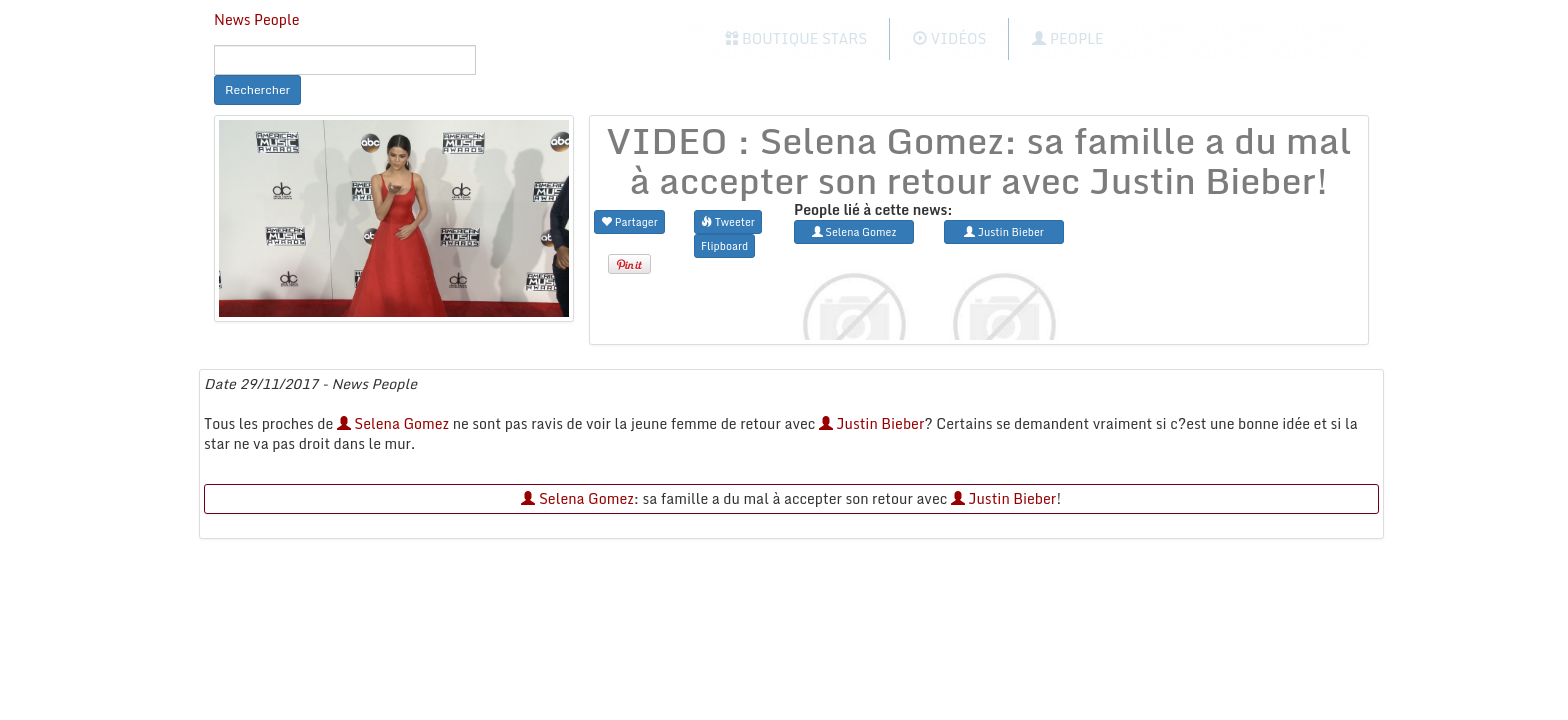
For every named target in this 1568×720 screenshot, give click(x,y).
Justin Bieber (872, 423)
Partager (629, 221)
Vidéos (949, 38)
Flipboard (724, 245)
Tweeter (728, 221)
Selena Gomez (393, 423)
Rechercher (257, 89)
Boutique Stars (796, 38)
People (1067, 38)
